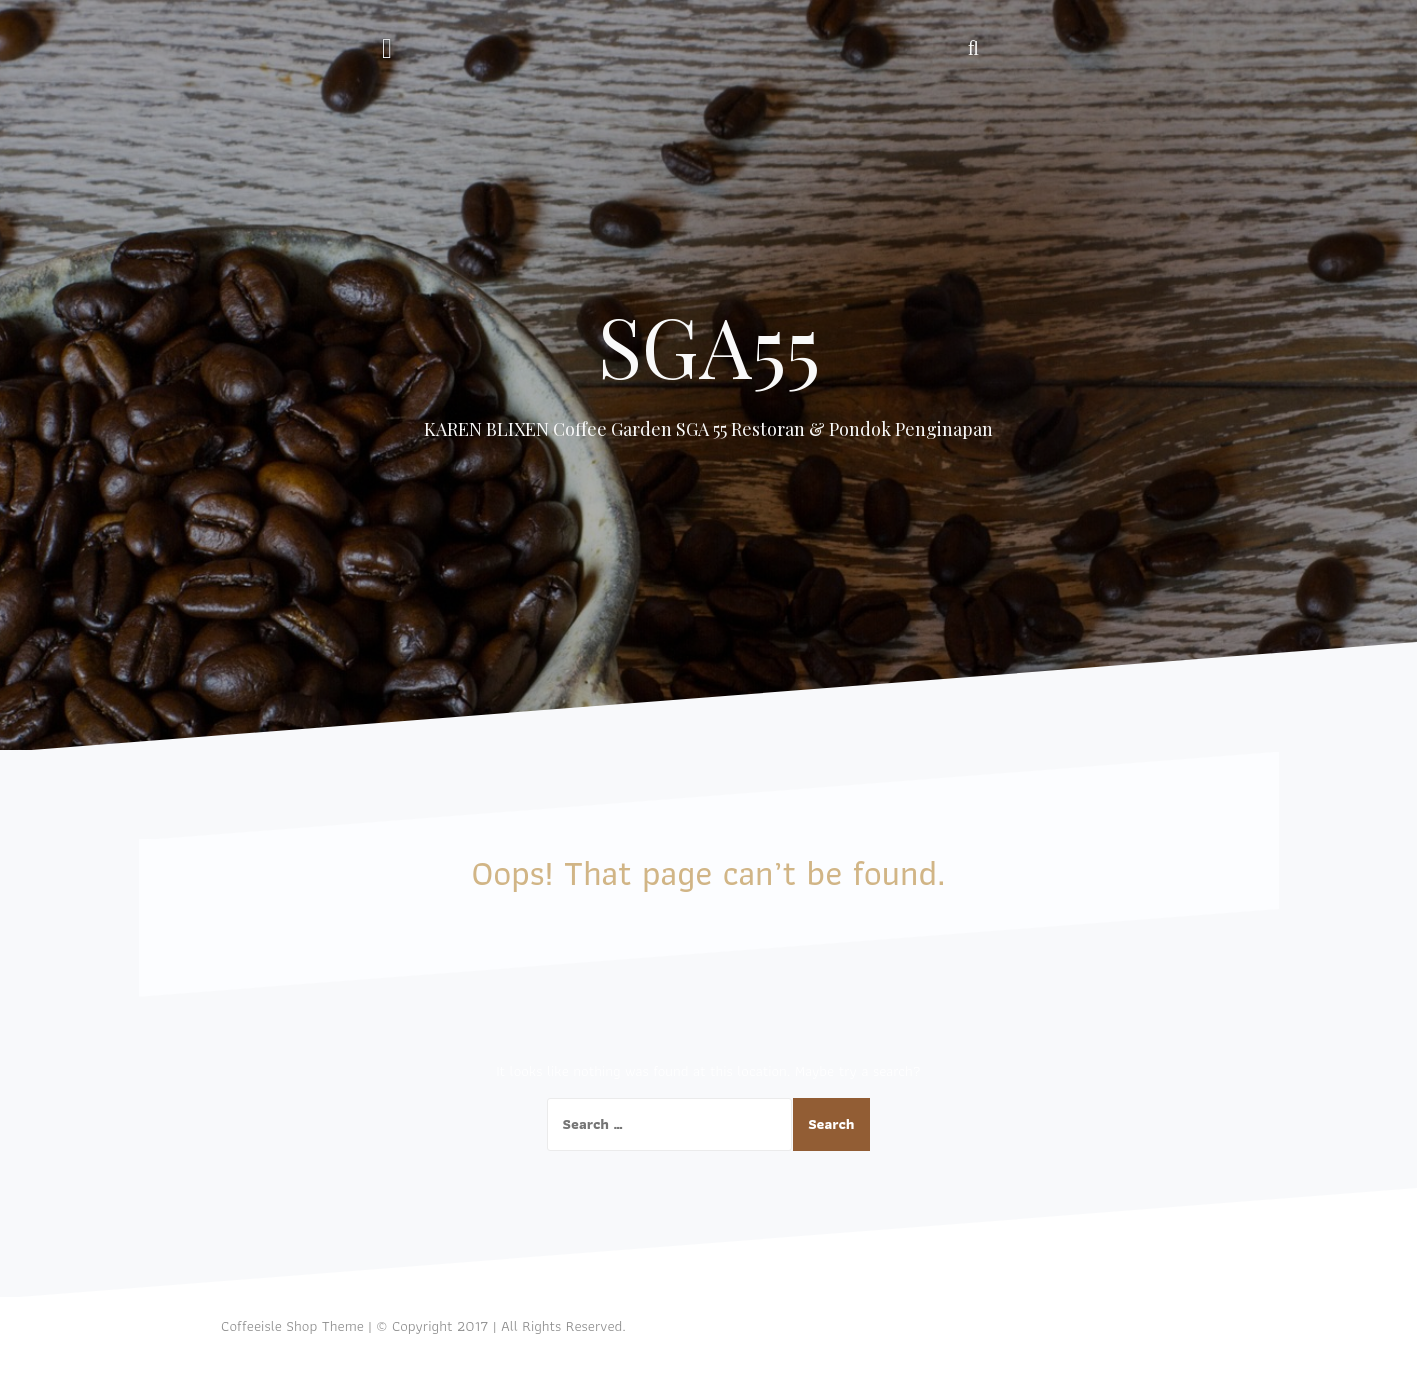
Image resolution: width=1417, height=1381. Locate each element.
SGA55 (709, 345)
